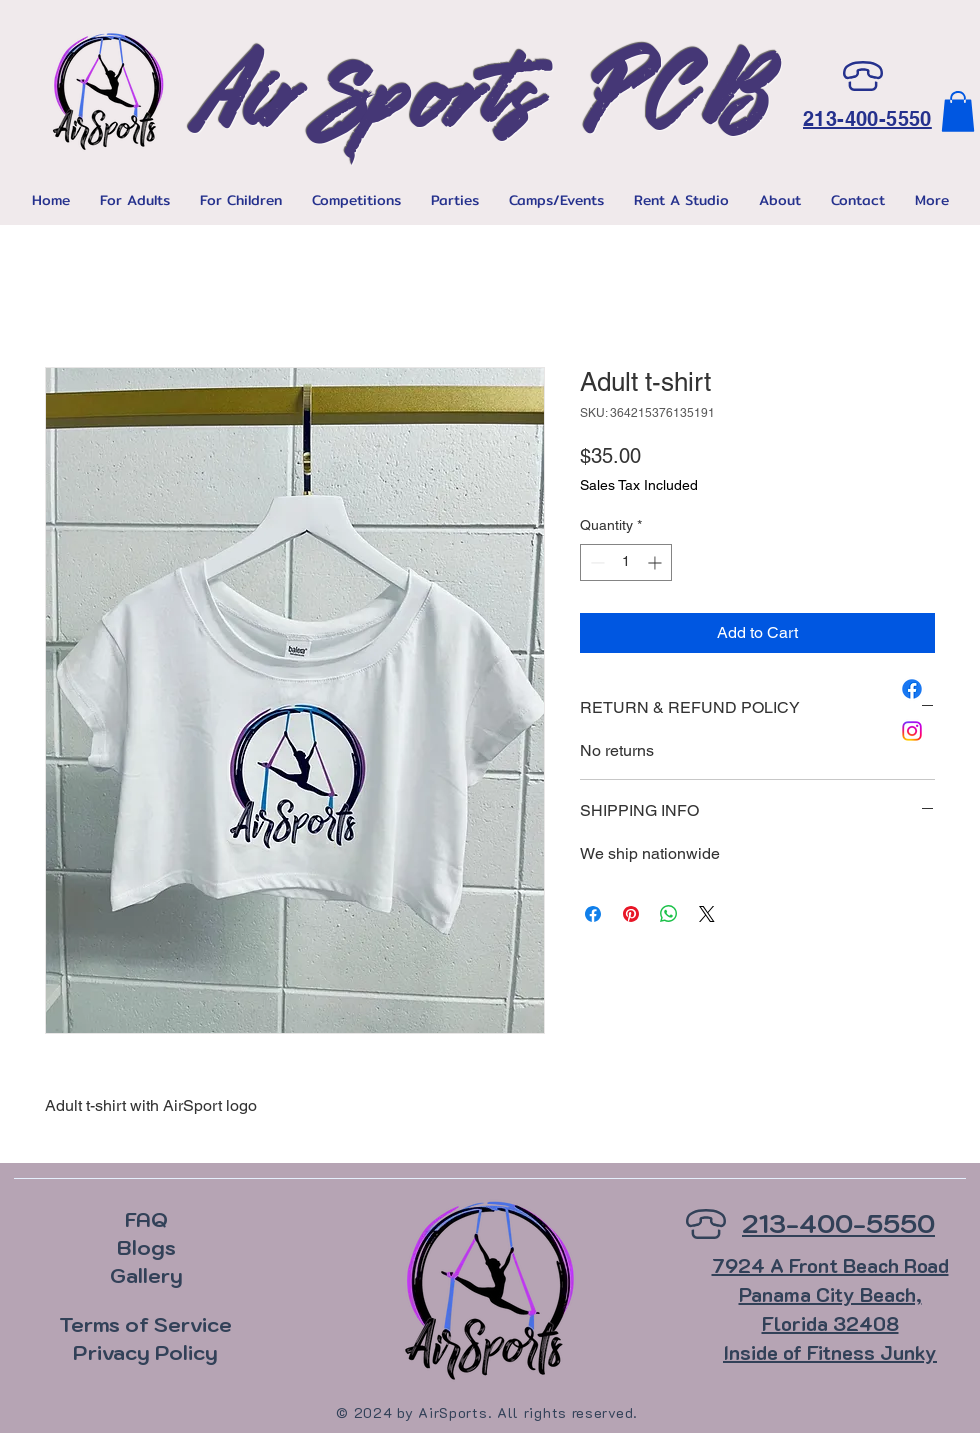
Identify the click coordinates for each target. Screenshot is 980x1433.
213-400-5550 (867, 119)
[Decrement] (595, 562)
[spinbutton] (626, 562)
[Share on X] (707, 914)
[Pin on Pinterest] (631, 914)
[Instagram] (912, 731)
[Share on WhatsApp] (669, 914)
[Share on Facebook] (593, 914)
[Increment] (656, 562)
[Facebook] (912, 689)
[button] (958, 111)
